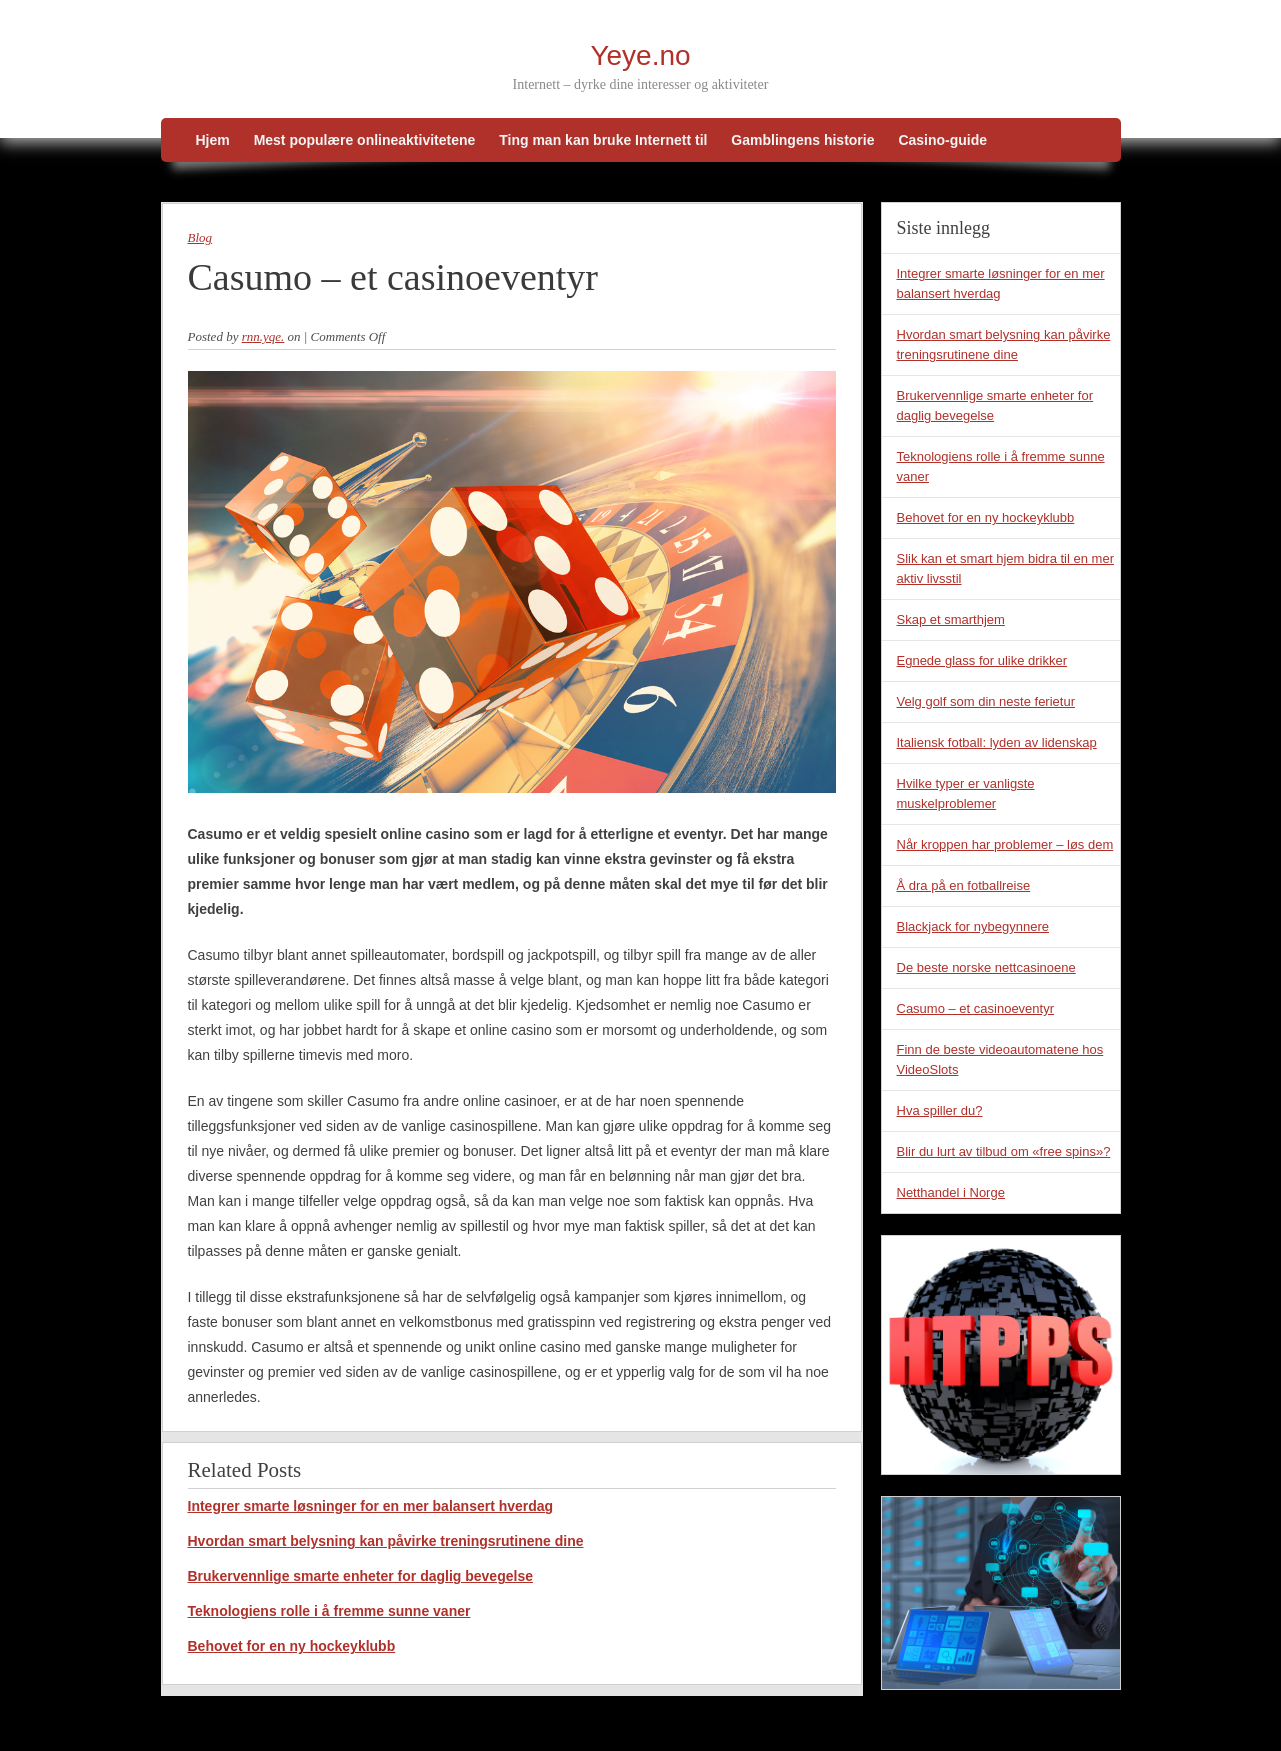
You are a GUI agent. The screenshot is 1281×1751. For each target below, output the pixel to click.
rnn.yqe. (263, 336)
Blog (200, 237)
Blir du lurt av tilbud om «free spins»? (1004, 1151)
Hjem (213, 140)
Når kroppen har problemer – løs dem (1005, 844)
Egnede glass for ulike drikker (982, 660)
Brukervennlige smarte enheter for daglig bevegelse (360, 1576)
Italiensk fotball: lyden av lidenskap (997, 742)
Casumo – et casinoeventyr (976, 1008)
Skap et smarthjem (951, 619)
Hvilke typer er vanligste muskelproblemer (966, 793)
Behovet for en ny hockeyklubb (292, 1646)
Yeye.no (640, 55)
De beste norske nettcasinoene (986, 967)
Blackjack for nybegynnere (973, 926)
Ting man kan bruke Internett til (603, 140)
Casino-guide (942, 140)
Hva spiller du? (940, 1110)
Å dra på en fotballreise (964, 885)
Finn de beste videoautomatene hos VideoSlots (1000, 1059)
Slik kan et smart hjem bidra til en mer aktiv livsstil (1005, 568)
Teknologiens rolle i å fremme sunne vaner (329, 1611)
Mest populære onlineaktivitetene (365, 140)
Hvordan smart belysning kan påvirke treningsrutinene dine (386, 1541)
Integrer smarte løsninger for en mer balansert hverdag (371, 1506)
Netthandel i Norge (951, 1192)
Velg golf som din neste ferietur (986, 701)
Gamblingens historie (802, 140)
